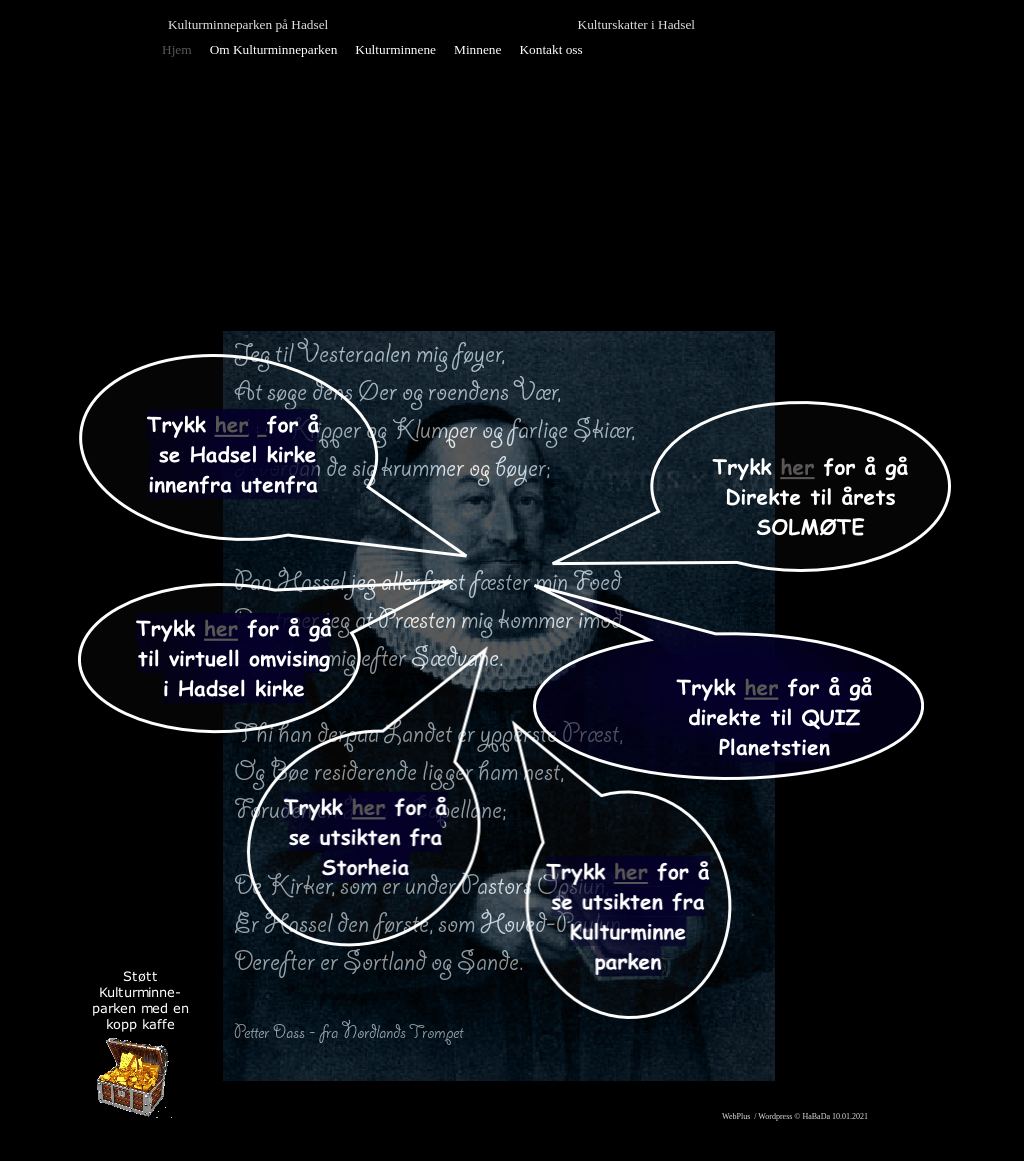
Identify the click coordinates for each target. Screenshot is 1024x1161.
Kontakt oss (550, 49)
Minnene (477, 49)
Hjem (177, 49)
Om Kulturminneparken (274, 49)
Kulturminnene (395, 49)
